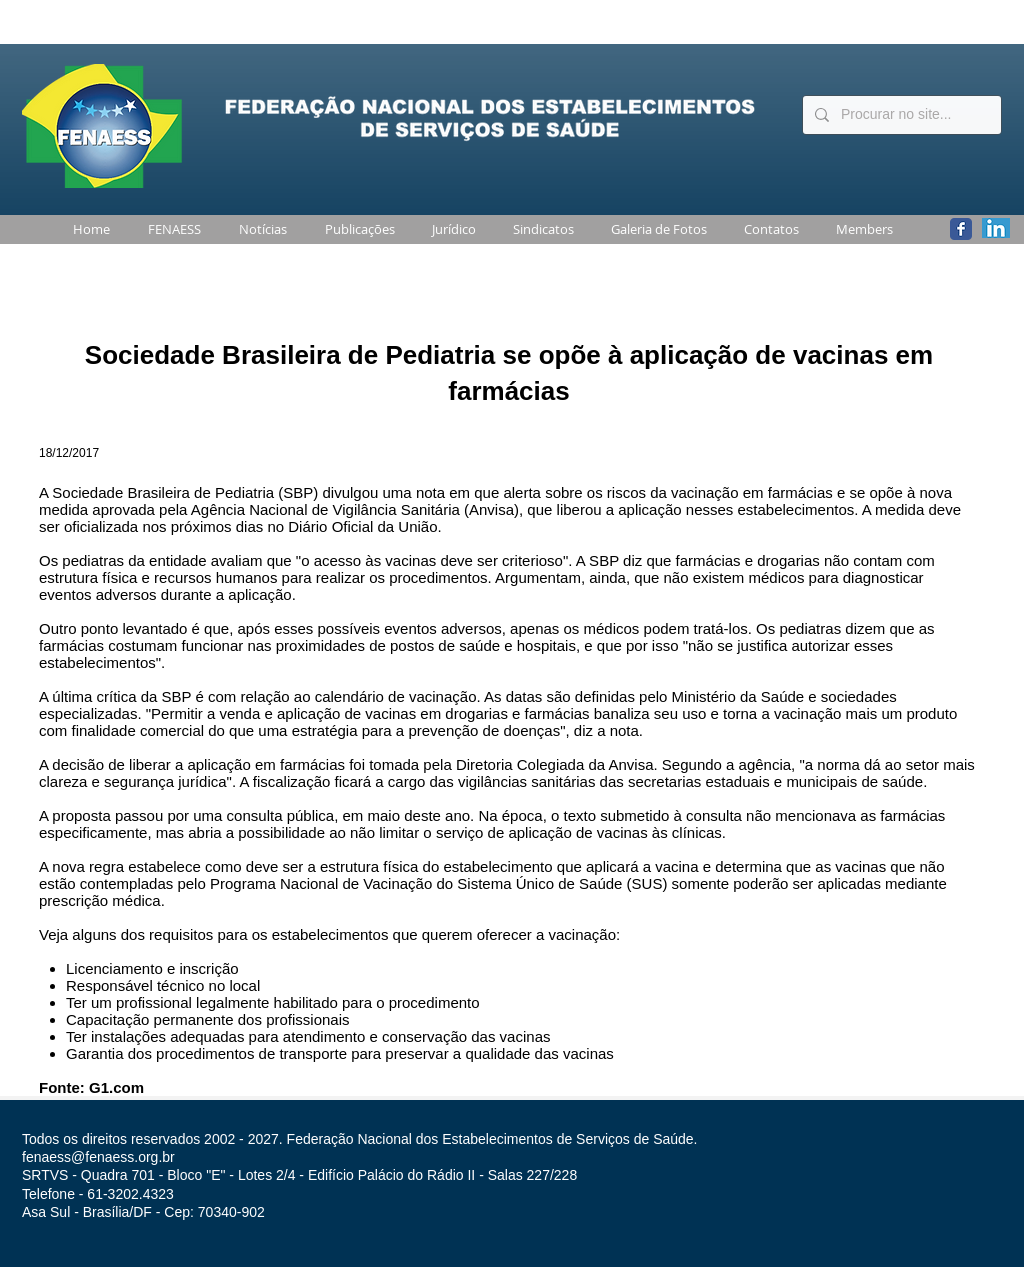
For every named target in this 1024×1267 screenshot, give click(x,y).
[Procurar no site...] (900, 115)
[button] (170, 229)
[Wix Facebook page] (961, 229)
